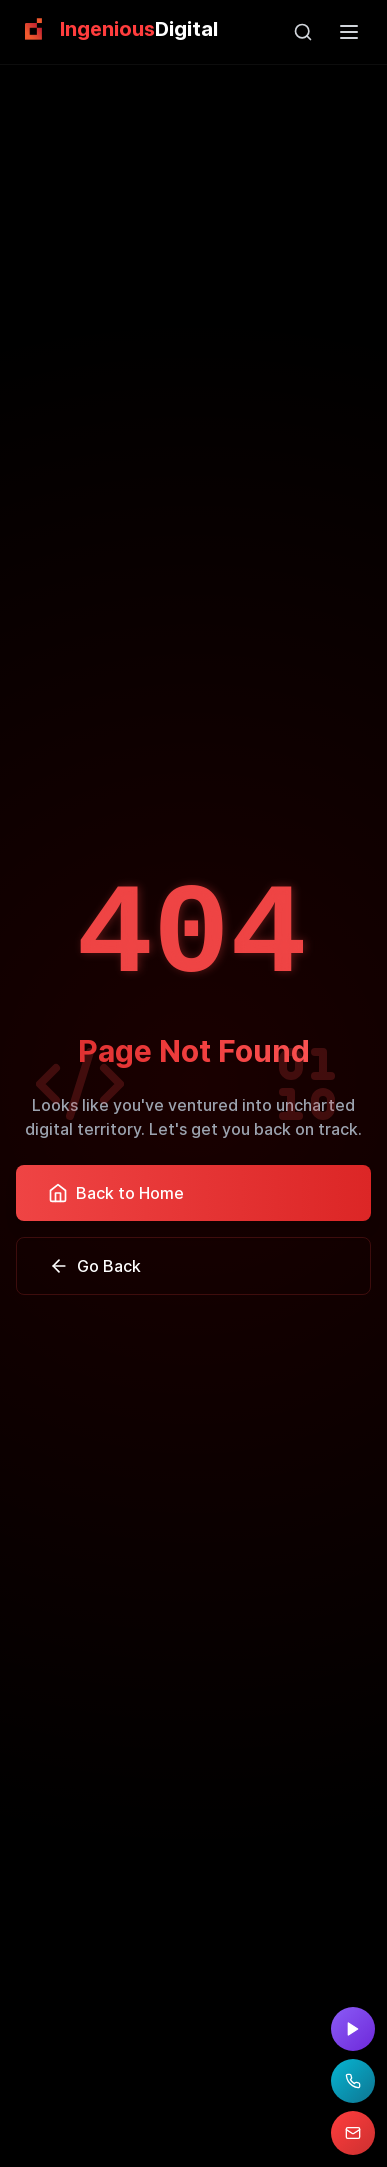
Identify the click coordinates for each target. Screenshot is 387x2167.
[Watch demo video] (353, 2029)
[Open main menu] (349, 32)
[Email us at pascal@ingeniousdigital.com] (353, 2133)
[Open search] (303, 32)
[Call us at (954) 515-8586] (353, 2081)
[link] (117, 29)
